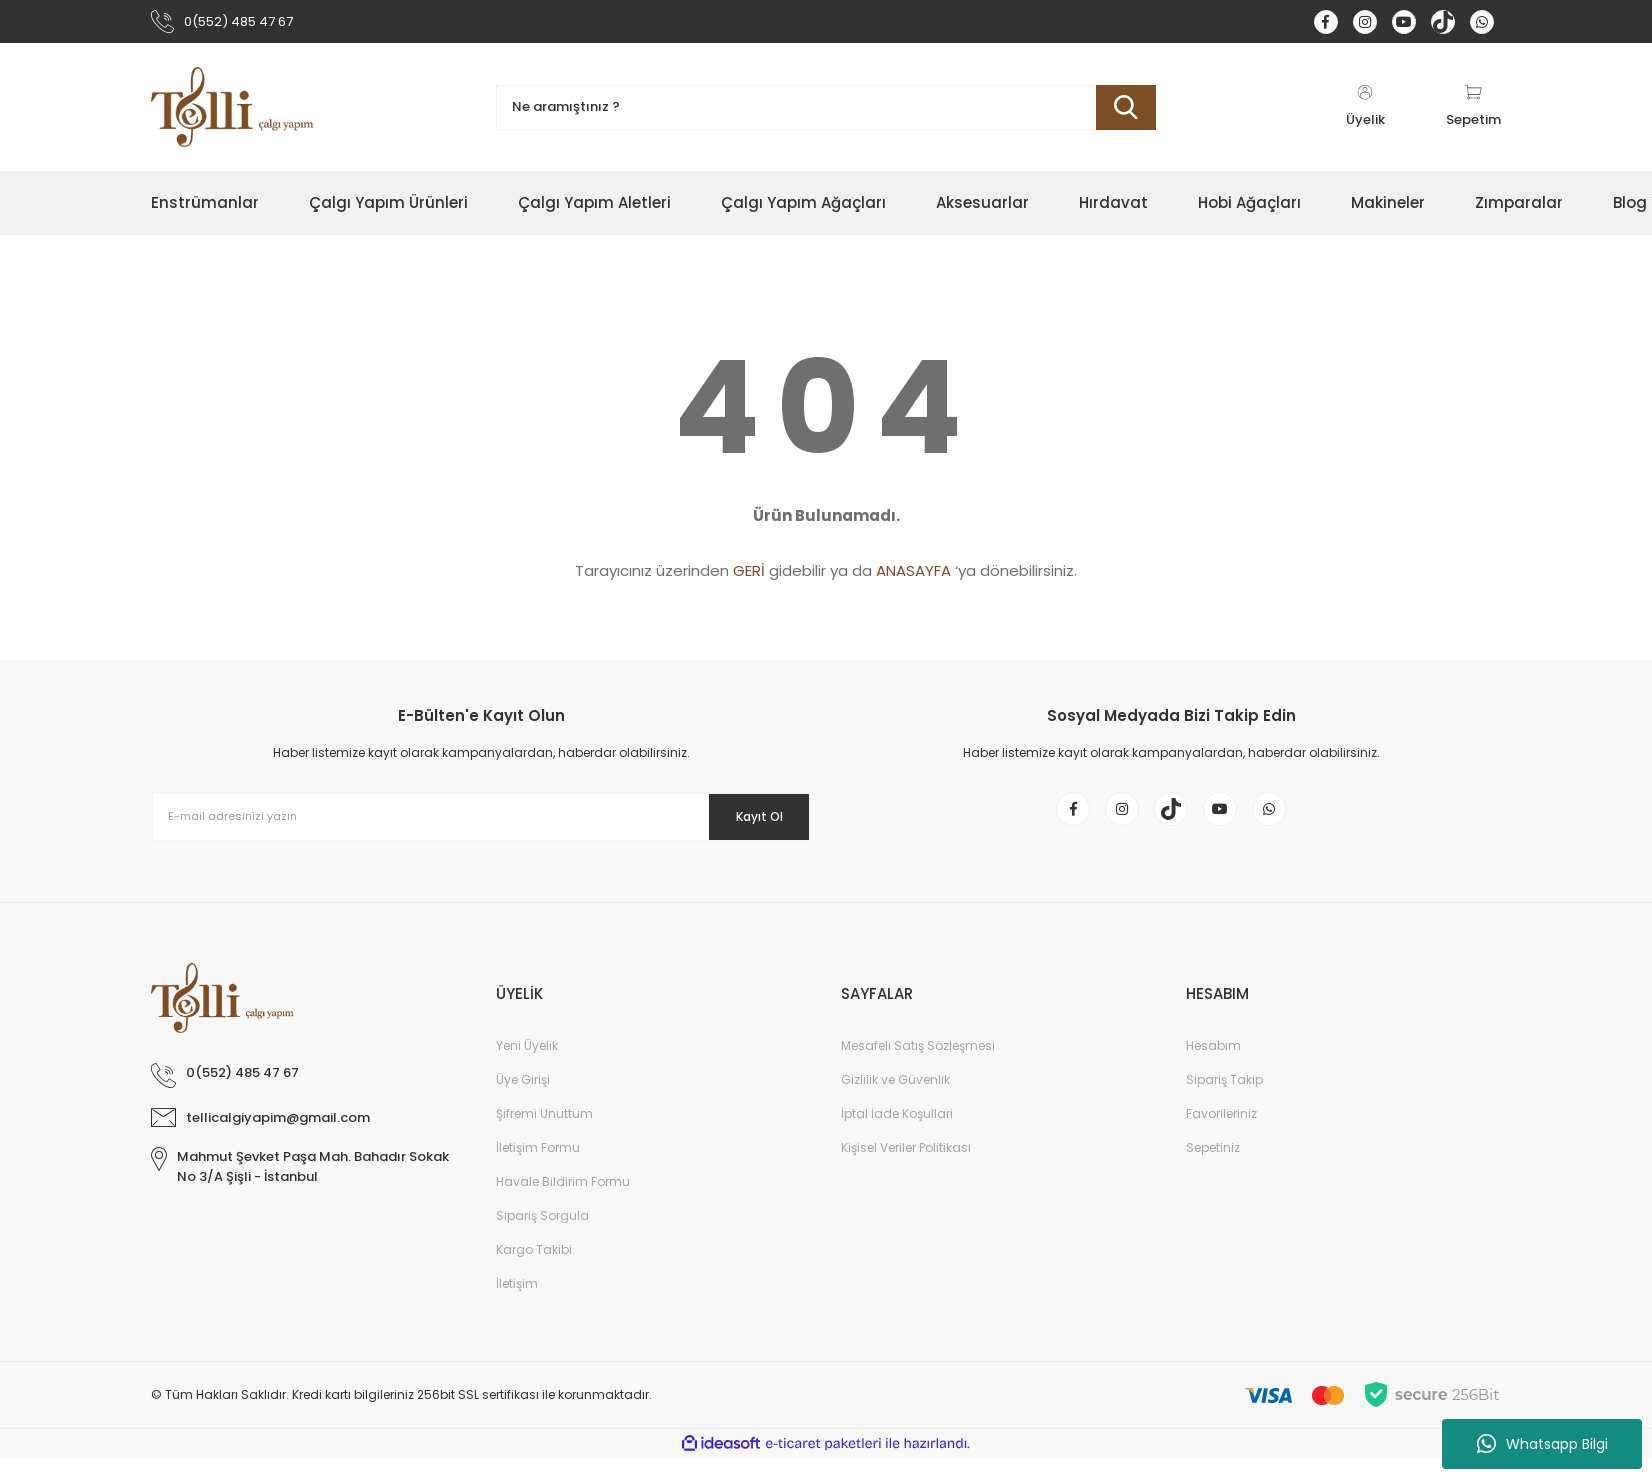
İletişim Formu (538, 1168)
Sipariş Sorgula (542, 1236)
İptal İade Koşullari (897, 1134)
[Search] (826, 113)
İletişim (517, 1304)
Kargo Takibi (534, 1270)
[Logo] (233, 113)
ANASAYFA (913, 576)
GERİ (749, 576)
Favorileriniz (1221, 1134)
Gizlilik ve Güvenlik (895, 1100)
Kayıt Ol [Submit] (744, 822)
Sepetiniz (1213, 1168)
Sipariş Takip (1224, 1100)
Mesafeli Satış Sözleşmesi (918, 1066)
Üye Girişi (523, 1100)
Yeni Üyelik (527, 1066)
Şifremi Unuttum (544, 1134)
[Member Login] (1365, 113)
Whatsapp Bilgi (1542, 1444)
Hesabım (1213, 1066)
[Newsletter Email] (481, 823)
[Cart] (1473, 113)
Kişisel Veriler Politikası (906, 1168)
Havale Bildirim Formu (563, 1202)
